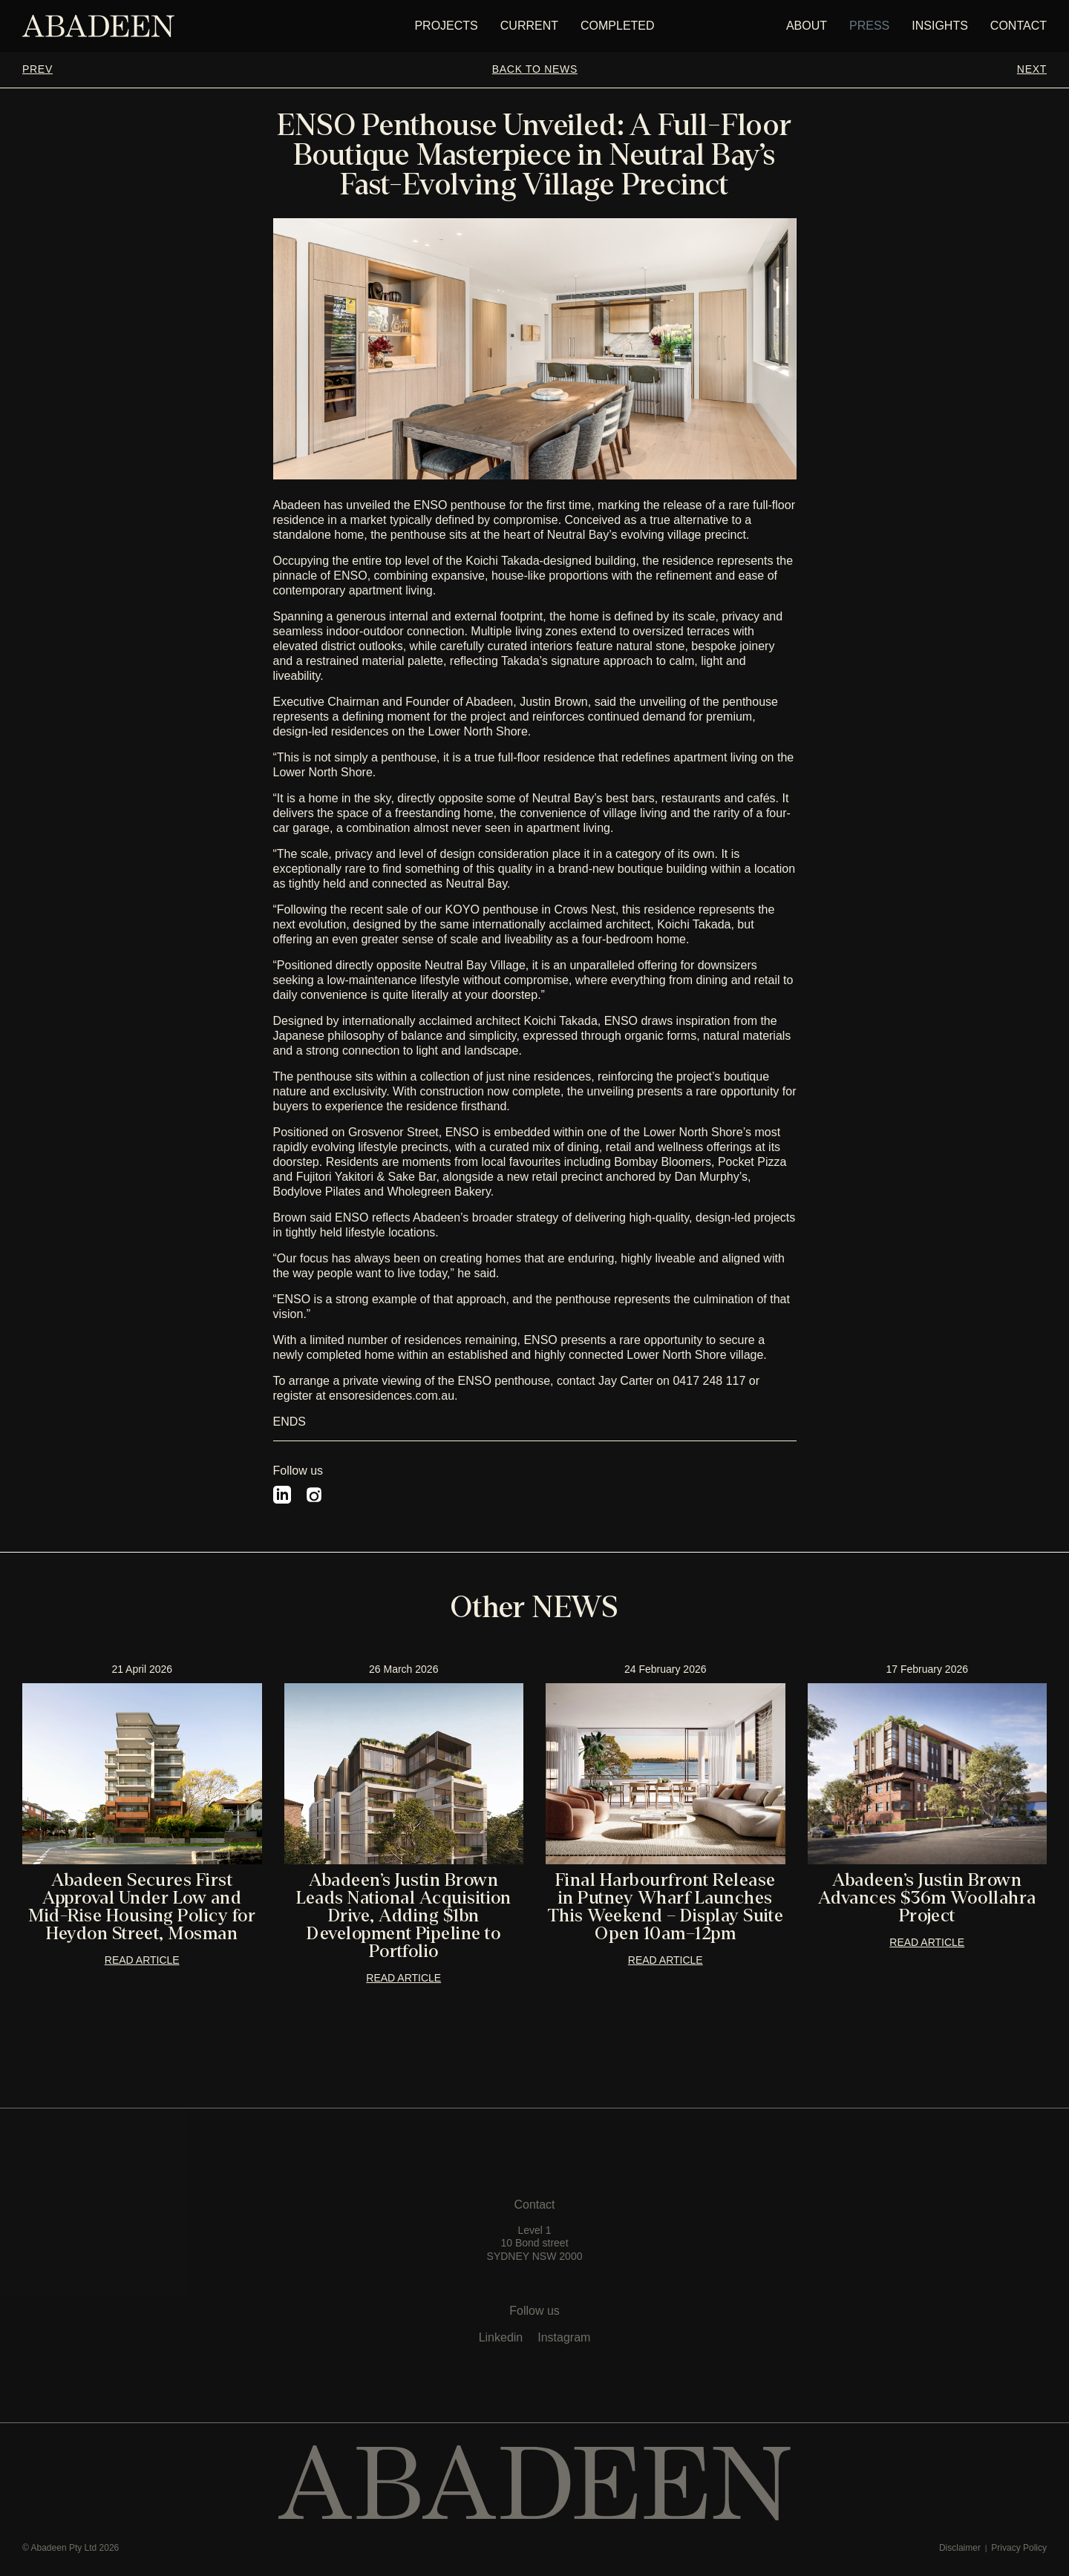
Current (529, 25)
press (869, 25)
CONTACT (1018, 25)
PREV (37, 69)
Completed (618, 25)
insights (940, 25)
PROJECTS (445, 25)
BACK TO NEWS (535, 69)
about (806, 25)
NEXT (1032, 69)
